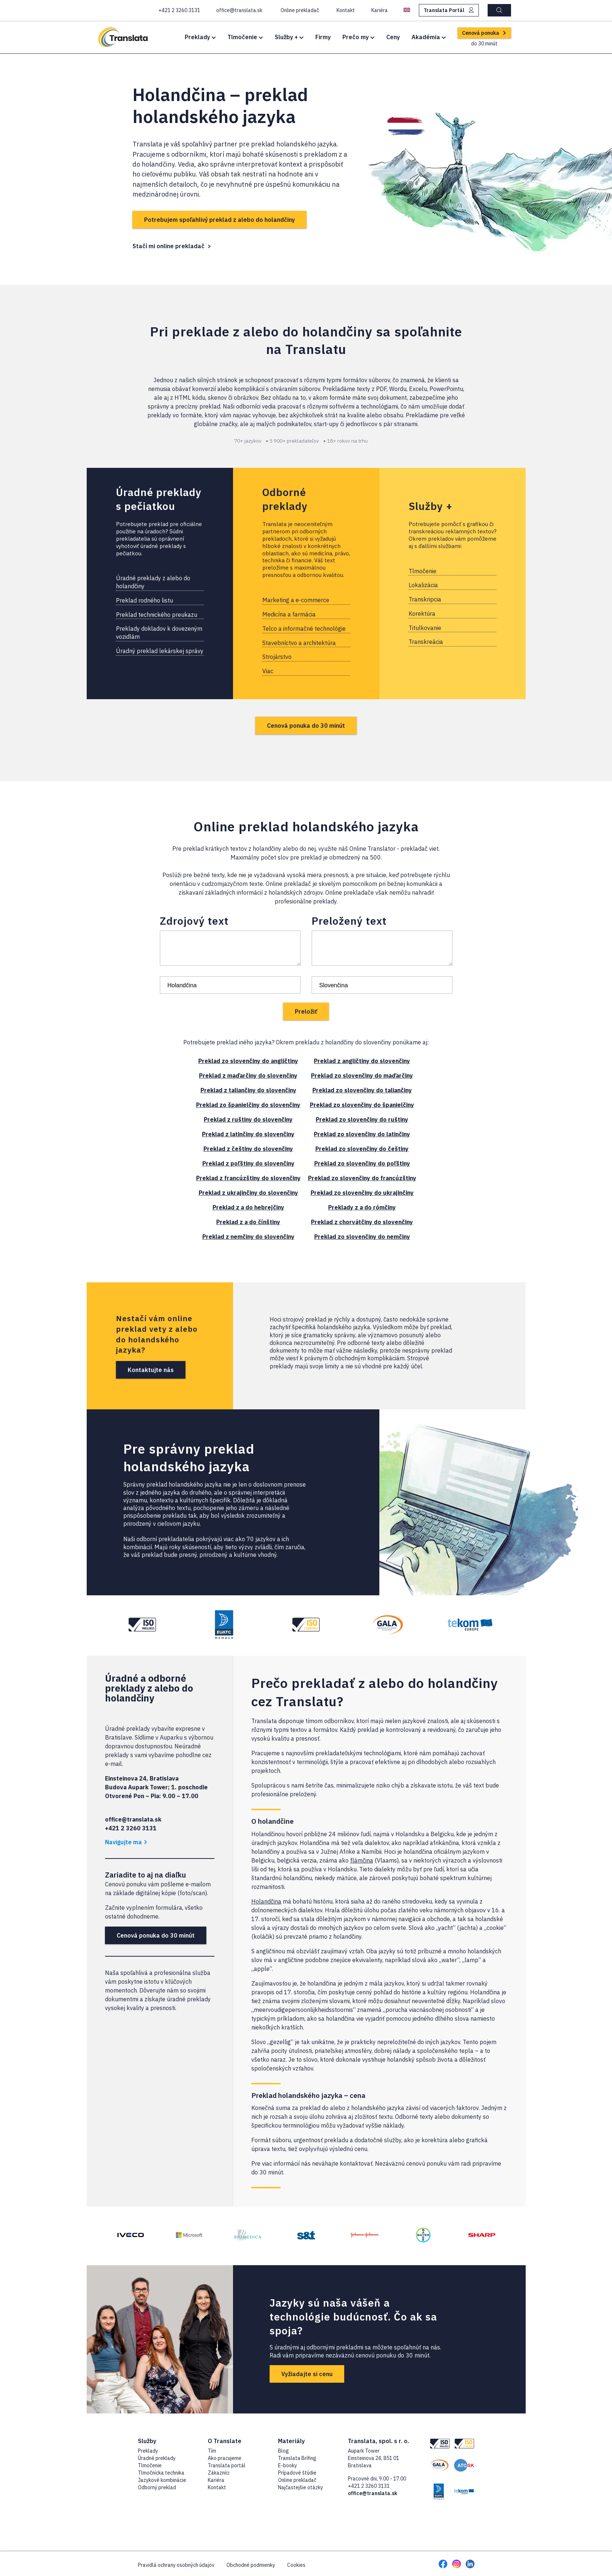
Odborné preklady (285, 499)
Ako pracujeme (224, 2458)
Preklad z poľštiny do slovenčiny (248, 1163)
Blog (283, 2451)
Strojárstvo (277, 656)
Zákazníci (218, 2472)
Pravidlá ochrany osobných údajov (176, 2565)
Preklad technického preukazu (156, 614)
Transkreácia (426, 641)
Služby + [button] (289, 37)
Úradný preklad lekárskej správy (159, 651)
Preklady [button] (200, 37)
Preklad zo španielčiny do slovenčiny (248, 1104)
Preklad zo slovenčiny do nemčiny (362, 1236)
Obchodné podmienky (250, 2565)
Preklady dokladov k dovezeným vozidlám (159, 632)
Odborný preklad (157, 2487)
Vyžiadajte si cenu (307, 2374)
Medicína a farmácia (289, 614)
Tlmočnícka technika (161, 2472)
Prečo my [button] (358, 37)
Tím (212, 2451)
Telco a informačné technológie (304, 628)
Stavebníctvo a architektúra (299, 642)
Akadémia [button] (429, 37)
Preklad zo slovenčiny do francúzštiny (362, 1178)
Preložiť (306, 1011)
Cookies (296, 2565)
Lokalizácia (423, 585)
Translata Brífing (297, 2458)
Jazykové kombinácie (162, 2480)
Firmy (323, 37)
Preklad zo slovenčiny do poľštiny (362, 1163)
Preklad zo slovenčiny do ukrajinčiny (362, 1192)
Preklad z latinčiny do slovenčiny (248, 1134)
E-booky (287, 2465)
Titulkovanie (425, 627)
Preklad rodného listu (144, 600)
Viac (267, 671)
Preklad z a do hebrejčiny (248, 1207)
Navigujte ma (126, 1842)
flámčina (361, 1860)
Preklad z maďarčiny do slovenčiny (248, 1075)
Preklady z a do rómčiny (362, 1207)
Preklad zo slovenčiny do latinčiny (362, 1134)
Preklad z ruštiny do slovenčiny (248, 1119)
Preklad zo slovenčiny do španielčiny (362, 1104)
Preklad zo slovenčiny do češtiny (362, 1148)
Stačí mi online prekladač (168, 246)
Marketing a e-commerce (295, 600)
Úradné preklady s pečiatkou (159, 499)
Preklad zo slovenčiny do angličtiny (248, 1061)
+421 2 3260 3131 (369, 2486)
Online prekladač (297, 2480)
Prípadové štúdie (297, 2472)
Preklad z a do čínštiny (248, 1222)
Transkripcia (425, 599)
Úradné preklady (157, 2458)
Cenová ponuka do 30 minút (306, 725)
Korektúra (422, 613)
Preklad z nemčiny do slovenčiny (248, 1236)
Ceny (393, 37)
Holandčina (266, 1901)
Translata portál (226, 2465)
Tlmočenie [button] (245, 37)
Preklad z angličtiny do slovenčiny (362, 1061)
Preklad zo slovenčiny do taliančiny (362, 1090)
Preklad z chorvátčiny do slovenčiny (362, 1222)
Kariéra (216, 2480)
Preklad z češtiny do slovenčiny (248, 1148)
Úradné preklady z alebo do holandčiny (153, 582)
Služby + (431, 506)
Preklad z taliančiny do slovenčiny (248, 1090)
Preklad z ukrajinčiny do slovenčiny (248, 1192)
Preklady (148, 2451)
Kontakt (217, 2487)
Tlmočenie (422, 571)
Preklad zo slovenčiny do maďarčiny (362, 1075)
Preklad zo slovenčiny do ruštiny (362, 1119)
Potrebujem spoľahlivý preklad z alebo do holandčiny (219, 219)
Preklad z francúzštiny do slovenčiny (248, 1178)
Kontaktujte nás (151, 1369)
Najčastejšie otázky (300, 2487)
